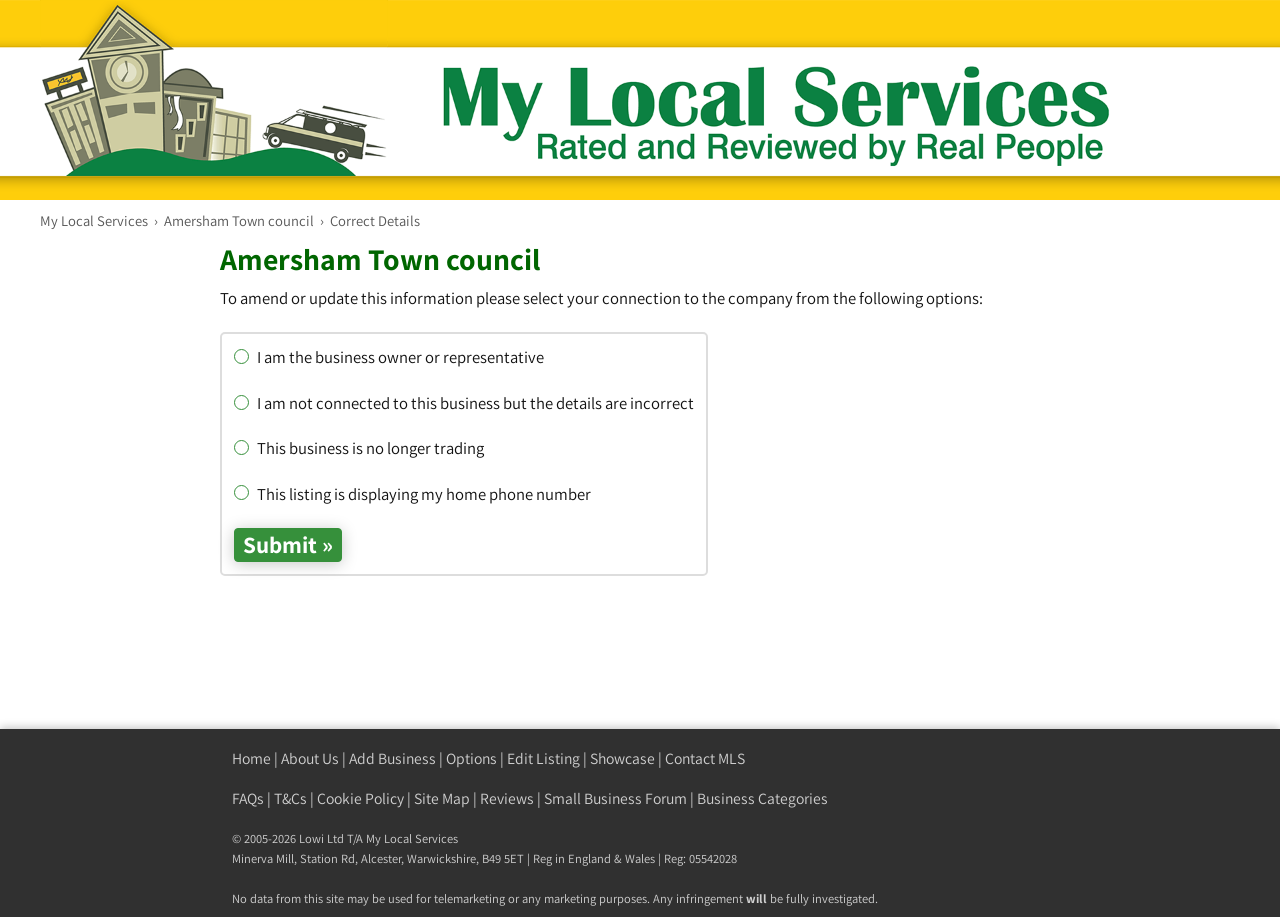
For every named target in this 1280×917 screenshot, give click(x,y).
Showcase (622, 758)
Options (471, 758)
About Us (310, 758)
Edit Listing (543, 758)
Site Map (442, 798)
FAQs (248, 798)
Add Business (392, 758)
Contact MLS (705, 758)
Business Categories (762, 798)
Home (251, 758)
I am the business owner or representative (389, 357)
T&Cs (290, 798)
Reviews (507, 798)
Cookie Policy (360, 798)
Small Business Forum (615, 798)
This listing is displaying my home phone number (412, 494)
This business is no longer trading (359, 448)
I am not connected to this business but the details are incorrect (464, 403)
